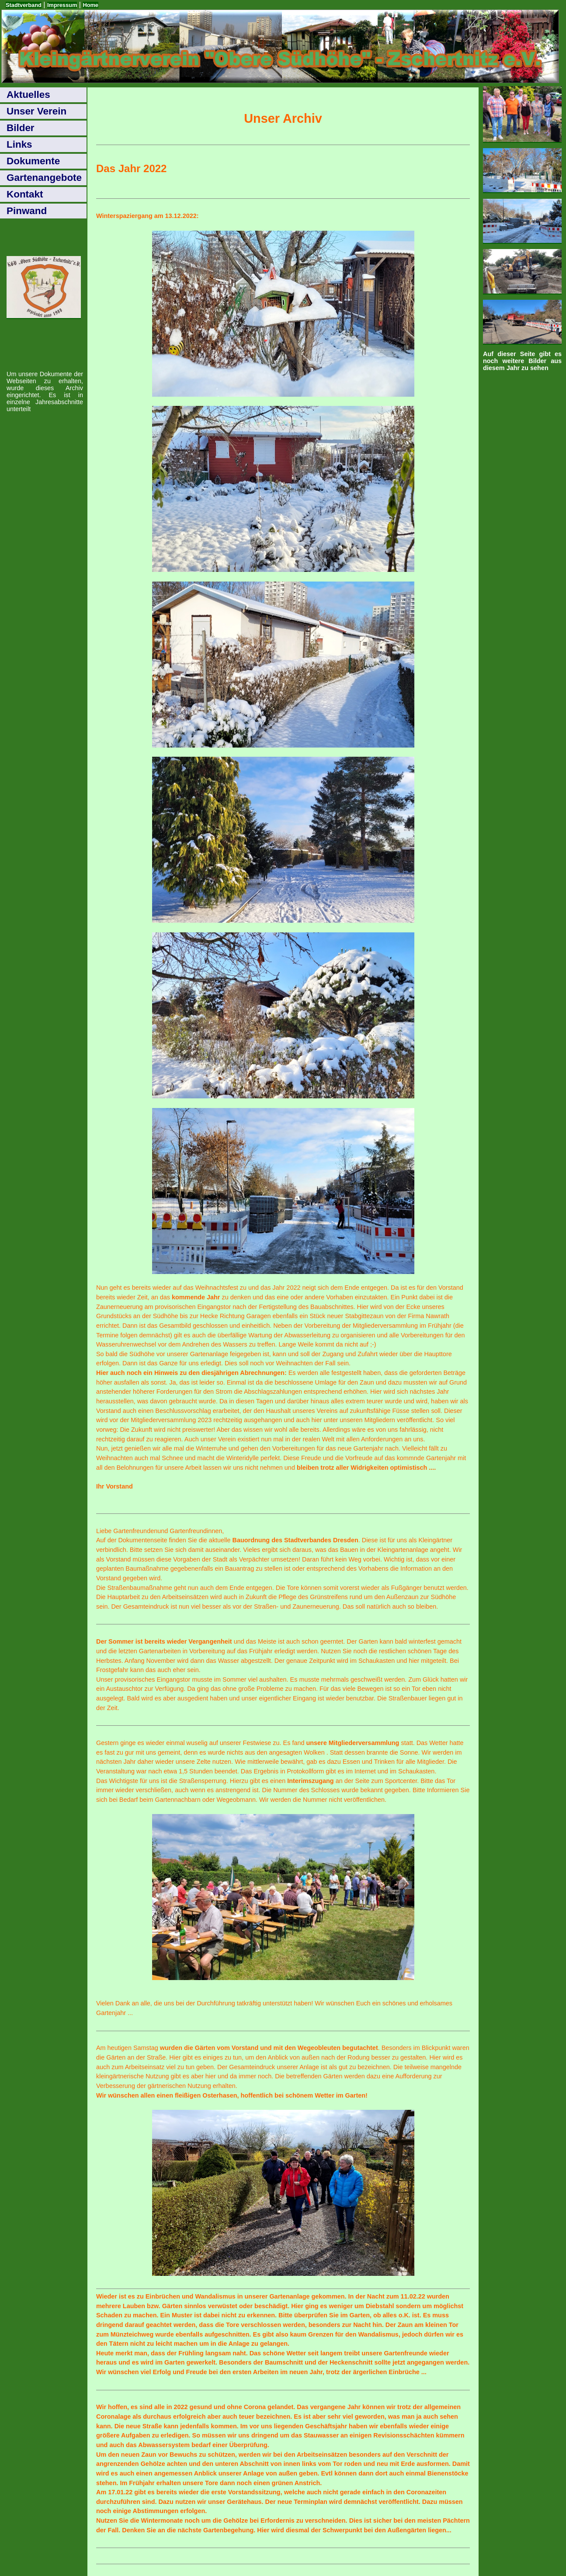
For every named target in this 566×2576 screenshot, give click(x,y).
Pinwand (27, 210)
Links (19, 144)
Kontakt (25, 194)
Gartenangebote (44, 177)
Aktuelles (28, 94)
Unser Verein (36, 111)
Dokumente (33, 161)
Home (90, 5)
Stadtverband (24, 5)
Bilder (21, 127)
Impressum (62, 5)
